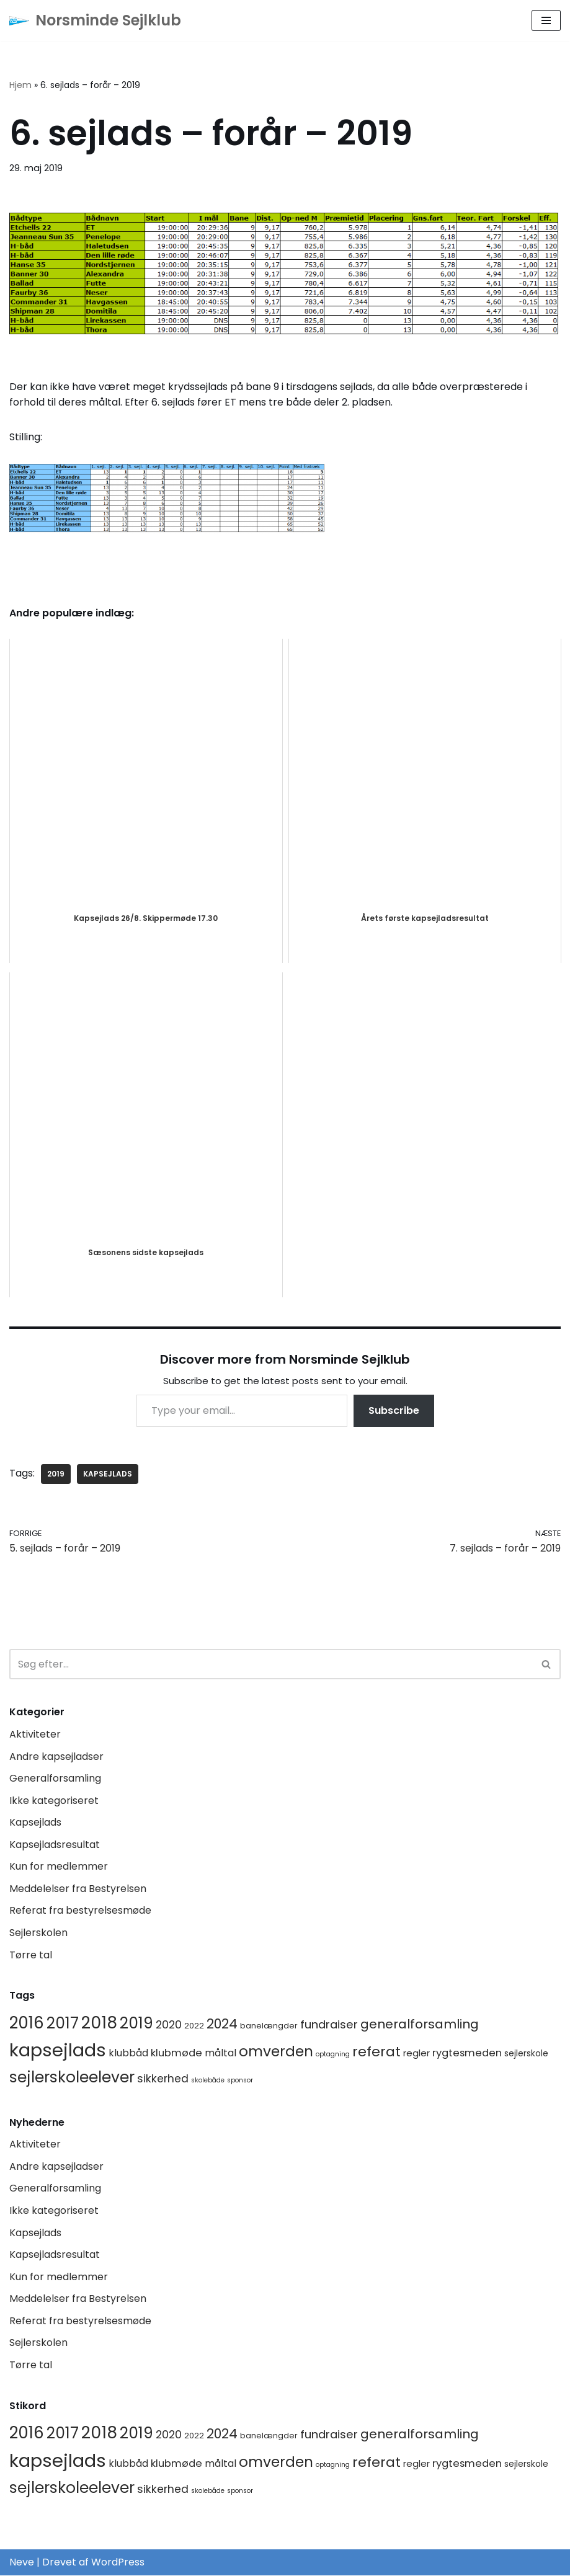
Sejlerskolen (38, 1933)
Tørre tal (30, 1955)
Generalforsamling (55, 1778)
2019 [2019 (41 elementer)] (136, 2023)
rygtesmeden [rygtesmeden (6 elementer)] (467, 2053)
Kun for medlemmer (58, 1867)
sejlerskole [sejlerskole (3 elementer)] (526, 2054)
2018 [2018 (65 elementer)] (99, 2022)
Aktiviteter (35, 1734)
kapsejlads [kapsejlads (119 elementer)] (57, 2050)
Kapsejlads (35, 1823)
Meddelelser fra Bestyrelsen (77, 1888)
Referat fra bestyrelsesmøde (80, 1911)
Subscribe (393, 1410)
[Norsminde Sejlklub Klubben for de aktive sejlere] (95, 20)
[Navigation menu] (546, 20)
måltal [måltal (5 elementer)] (220, 2053)
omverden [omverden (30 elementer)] (276, 2052)
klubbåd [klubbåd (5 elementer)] (128, 2053)
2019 (56, 1474)
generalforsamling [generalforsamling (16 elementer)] (419, 2024)
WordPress (118, 2563)
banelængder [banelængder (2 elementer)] (269, 2025)
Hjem (20, 85)
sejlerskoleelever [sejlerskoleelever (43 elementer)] (72, 2078)
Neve (21, 2563)
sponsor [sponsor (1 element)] (240, 2080)
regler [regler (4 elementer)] (416, 2053)
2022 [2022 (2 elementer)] (194, 2025)
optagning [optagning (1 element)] (333, 2054)
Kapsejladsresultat (54, 1844)
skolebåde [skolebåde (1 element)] (208, 2080)
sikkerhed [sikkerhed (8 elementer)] (163, 2079)
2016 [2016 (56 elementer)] (26, 2023)
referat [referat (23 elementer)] (376, 2052)
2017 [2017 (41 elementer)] (63, 2023)
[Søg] (271, 1665)
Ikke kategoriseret (54, 1800)
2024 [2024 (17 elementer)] (222, 2024)
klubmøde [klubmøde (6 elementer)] (176, 2053)
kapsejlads (107, 1474)
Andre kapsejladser (56, 1756)
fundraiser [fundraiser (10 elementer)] (329, 2024)
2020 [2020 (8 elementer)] (169, 2024)
